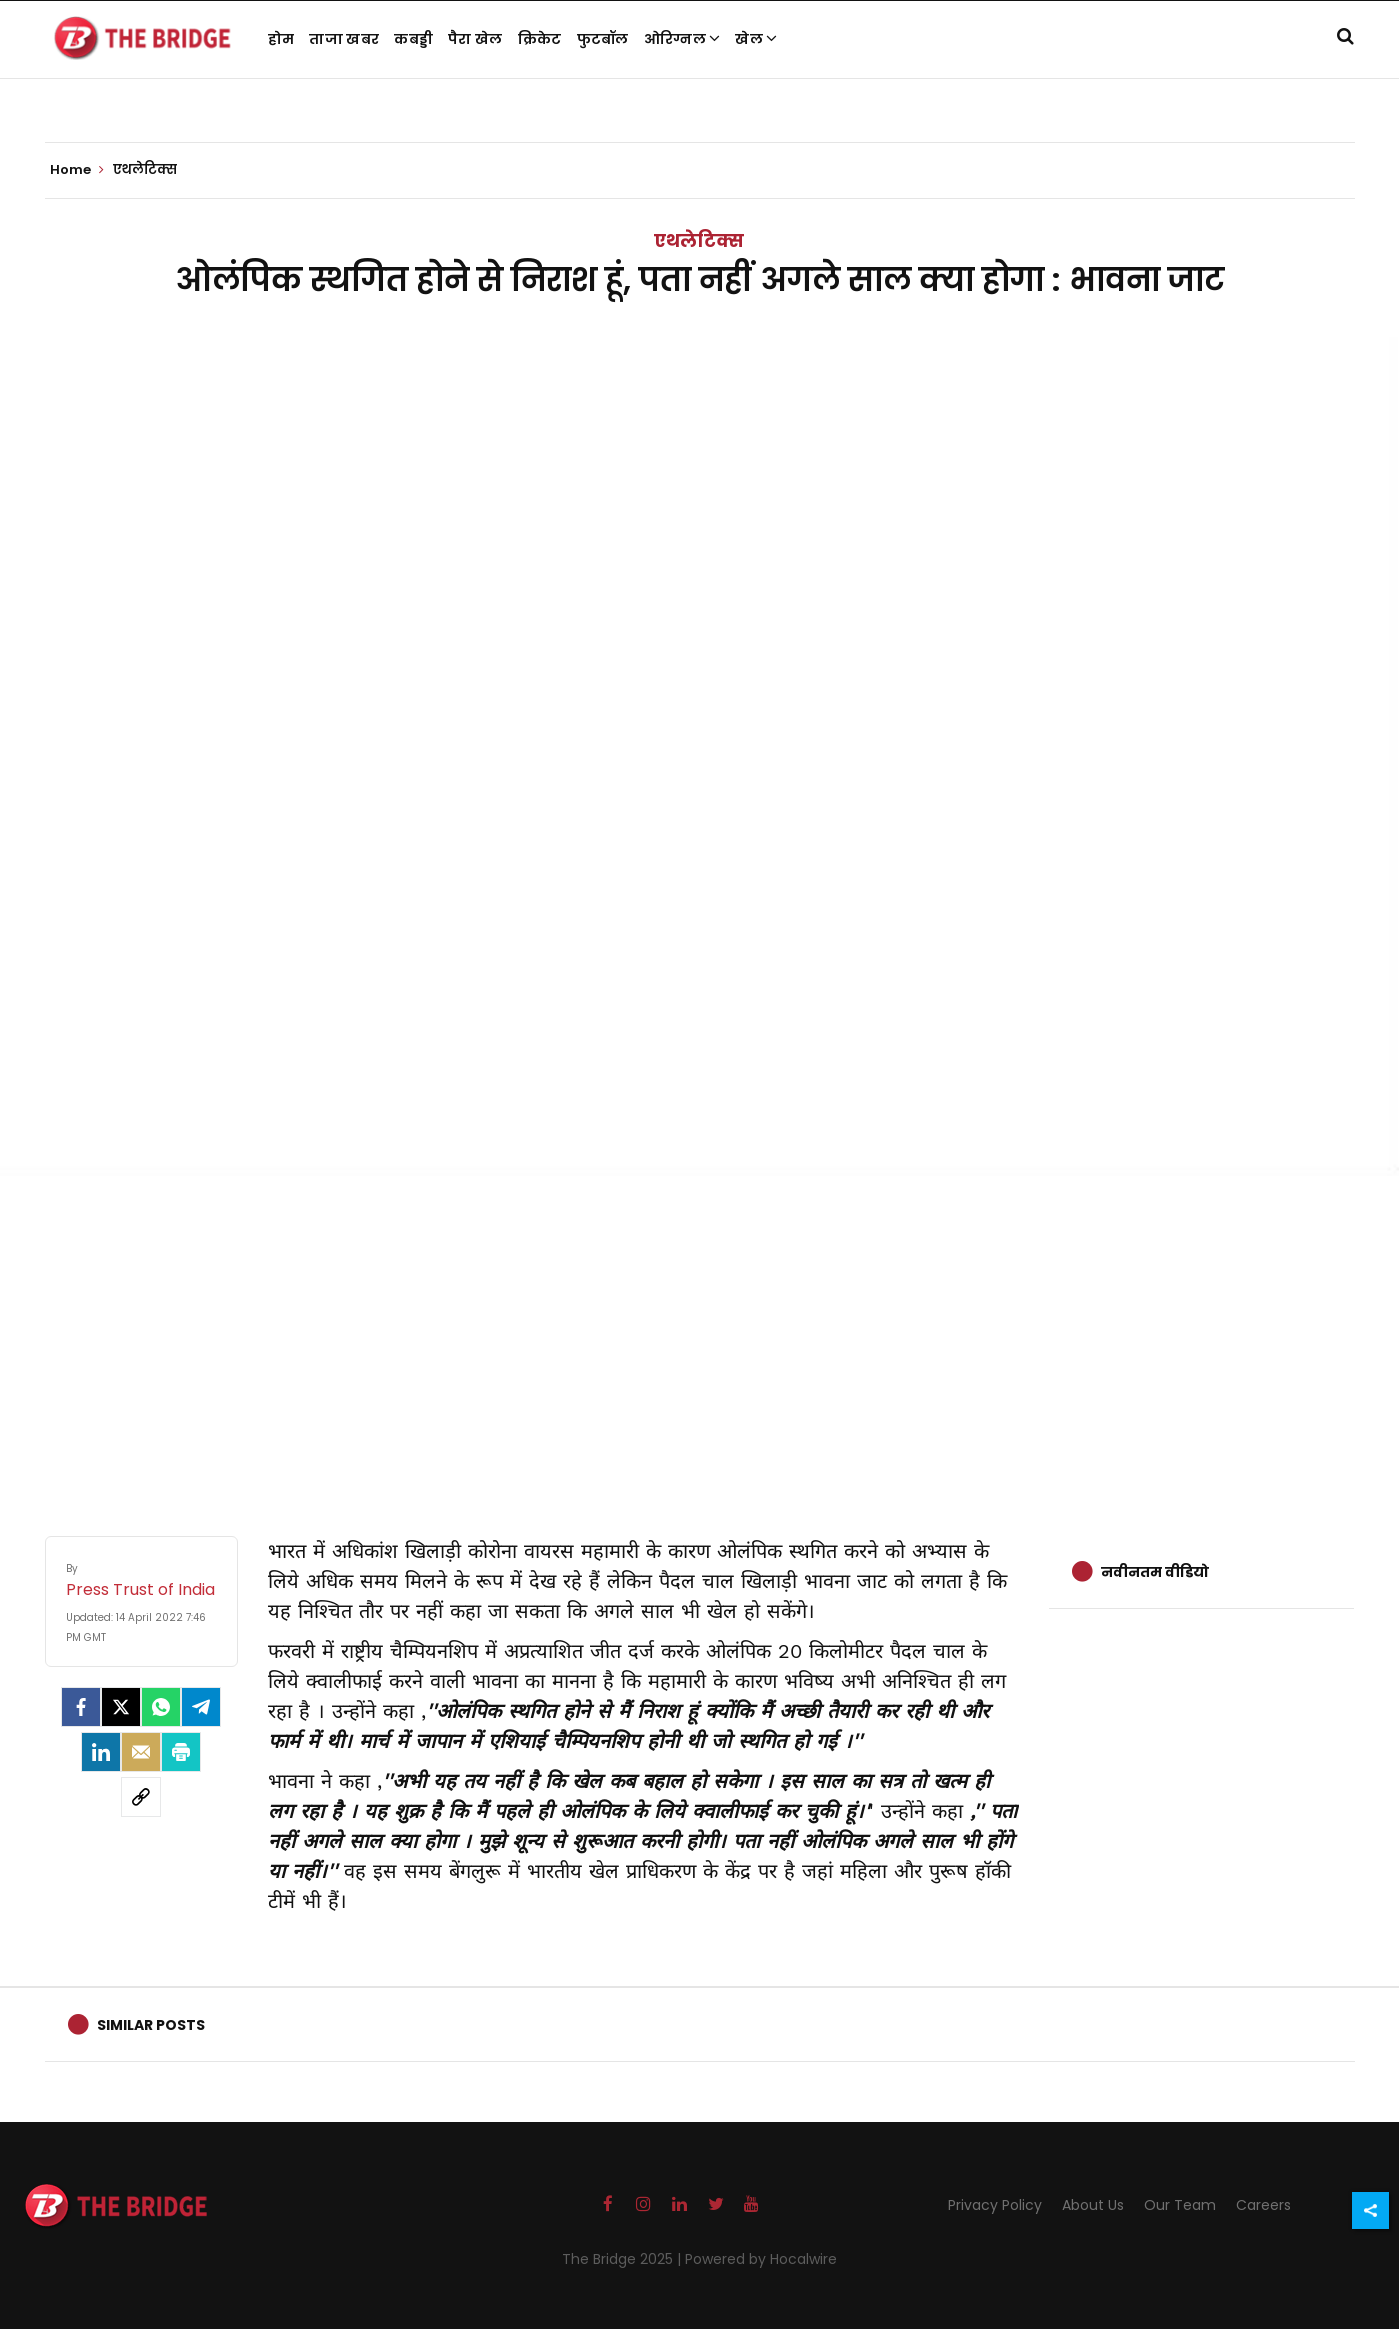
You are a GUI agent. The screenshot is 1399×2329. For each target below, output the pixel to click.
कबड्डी (413, 39)
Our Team (1180, 2205)
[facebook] (81, 1707)
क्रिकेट (540, 39)
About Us (1093, 2205)
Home (77, 170)
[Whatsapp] (161, 1707)
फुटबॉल (603, 39)
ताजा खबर (344, 39)
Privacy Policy (995, 2205)
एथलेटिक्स (699, 240)
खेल (756, 39)
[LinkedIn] (101, 1752)
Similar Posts (151, 2025)
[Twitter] (121, 1707)
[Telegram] (201, 1707)
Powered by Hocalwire (761, 2259)
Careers (1263, 2205)
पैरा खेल (475, 39)
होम (281, 39)
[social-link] (141, 1797)
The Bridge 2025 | (623, 2259)
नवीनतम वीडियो (1155, 1572)
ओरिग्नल (682, 39)
